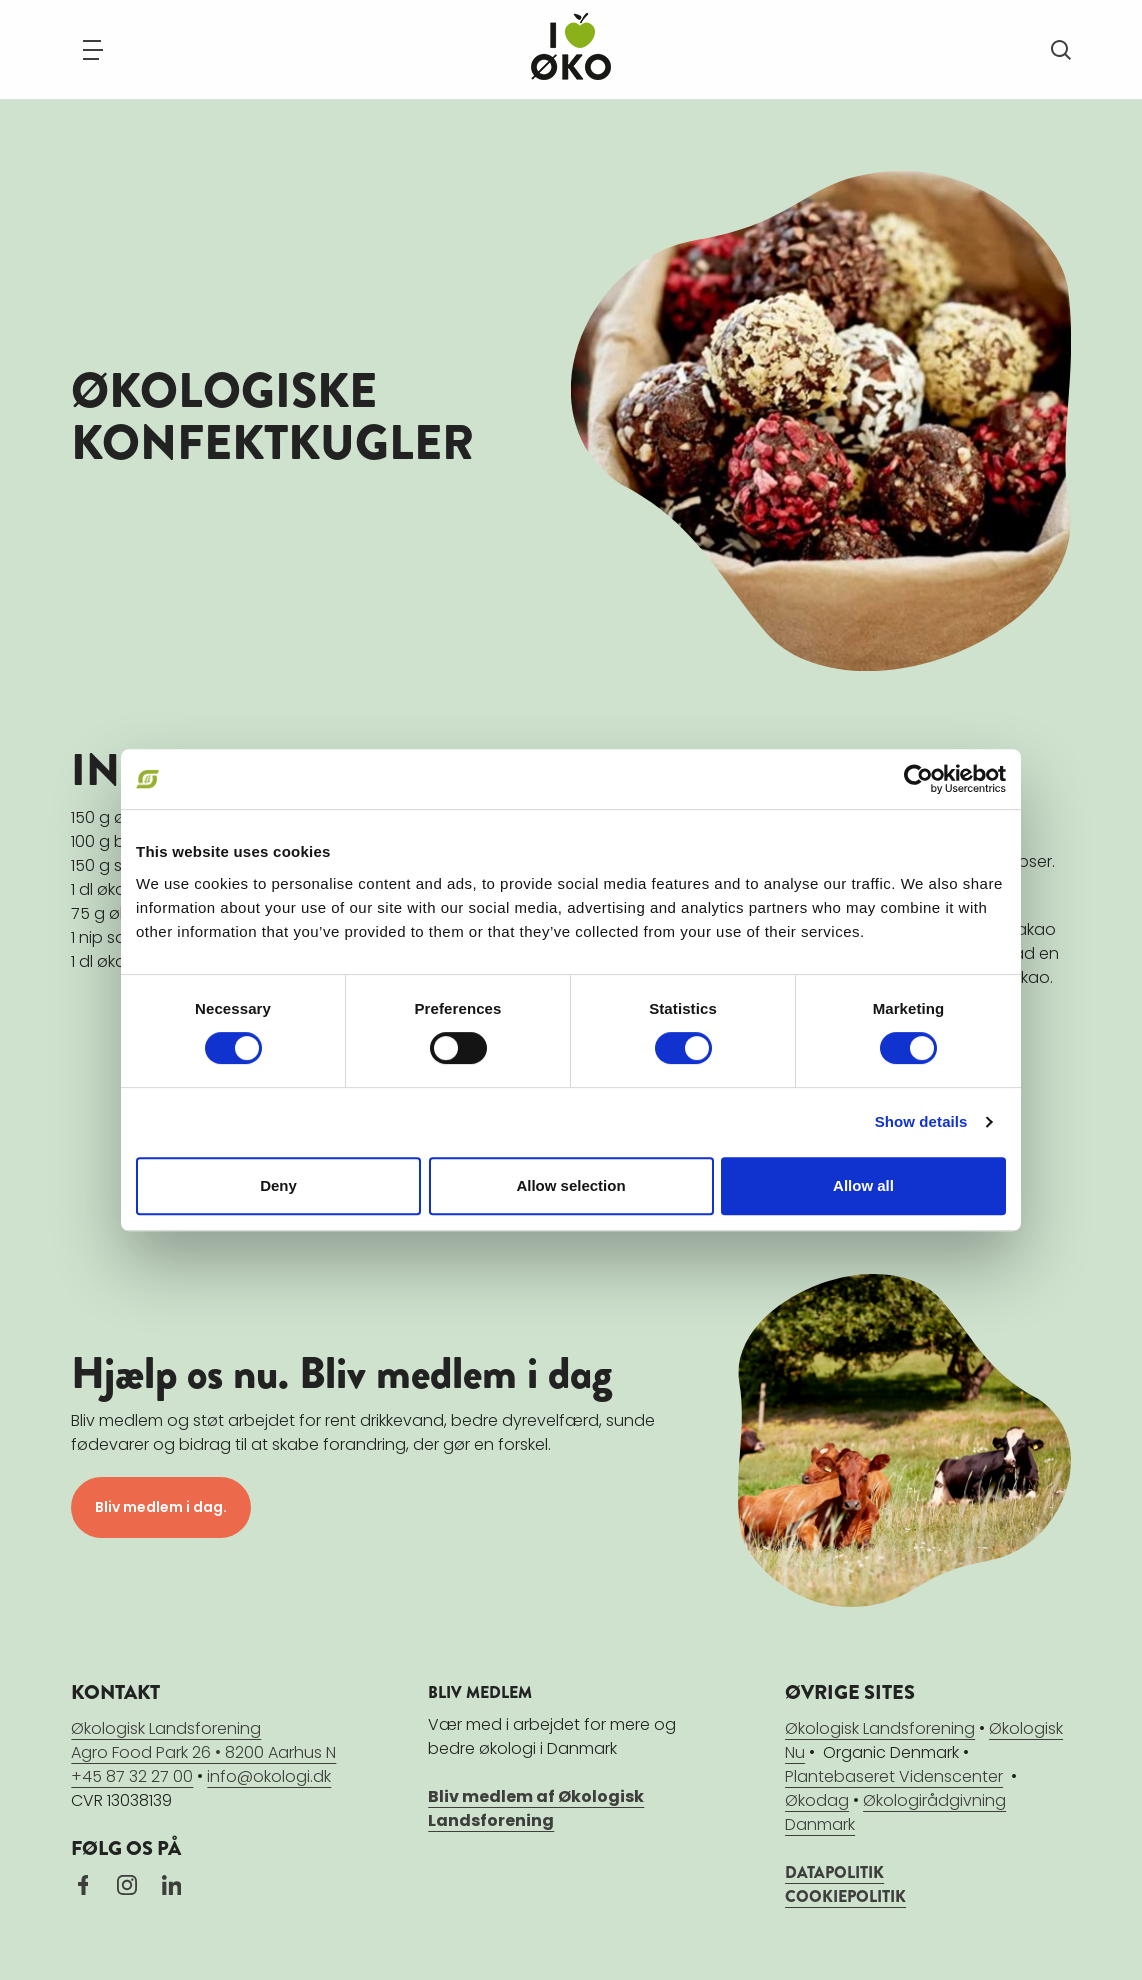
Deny (278, 1185)
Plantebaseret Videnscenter (894, 1776)
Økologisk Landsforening (880, 1728)
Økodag (817, 1800)
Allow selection (570, 1185)
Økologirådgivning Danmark (895, 1812)
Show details (921, 1121)
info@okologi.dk (269, 1776)
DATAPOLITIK (834, 1872)
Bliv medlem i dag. (161, 1507)
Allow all (863, 1185)
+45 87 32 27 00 (132, 1776)
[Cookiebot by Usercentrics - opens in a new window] (918, 779)
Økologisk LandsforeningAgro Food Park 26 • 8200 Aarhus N (203, 1740)
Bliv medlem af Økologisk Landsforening (536, 1808)
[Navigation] (93, 50)
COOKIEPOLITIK (845, 1896)
